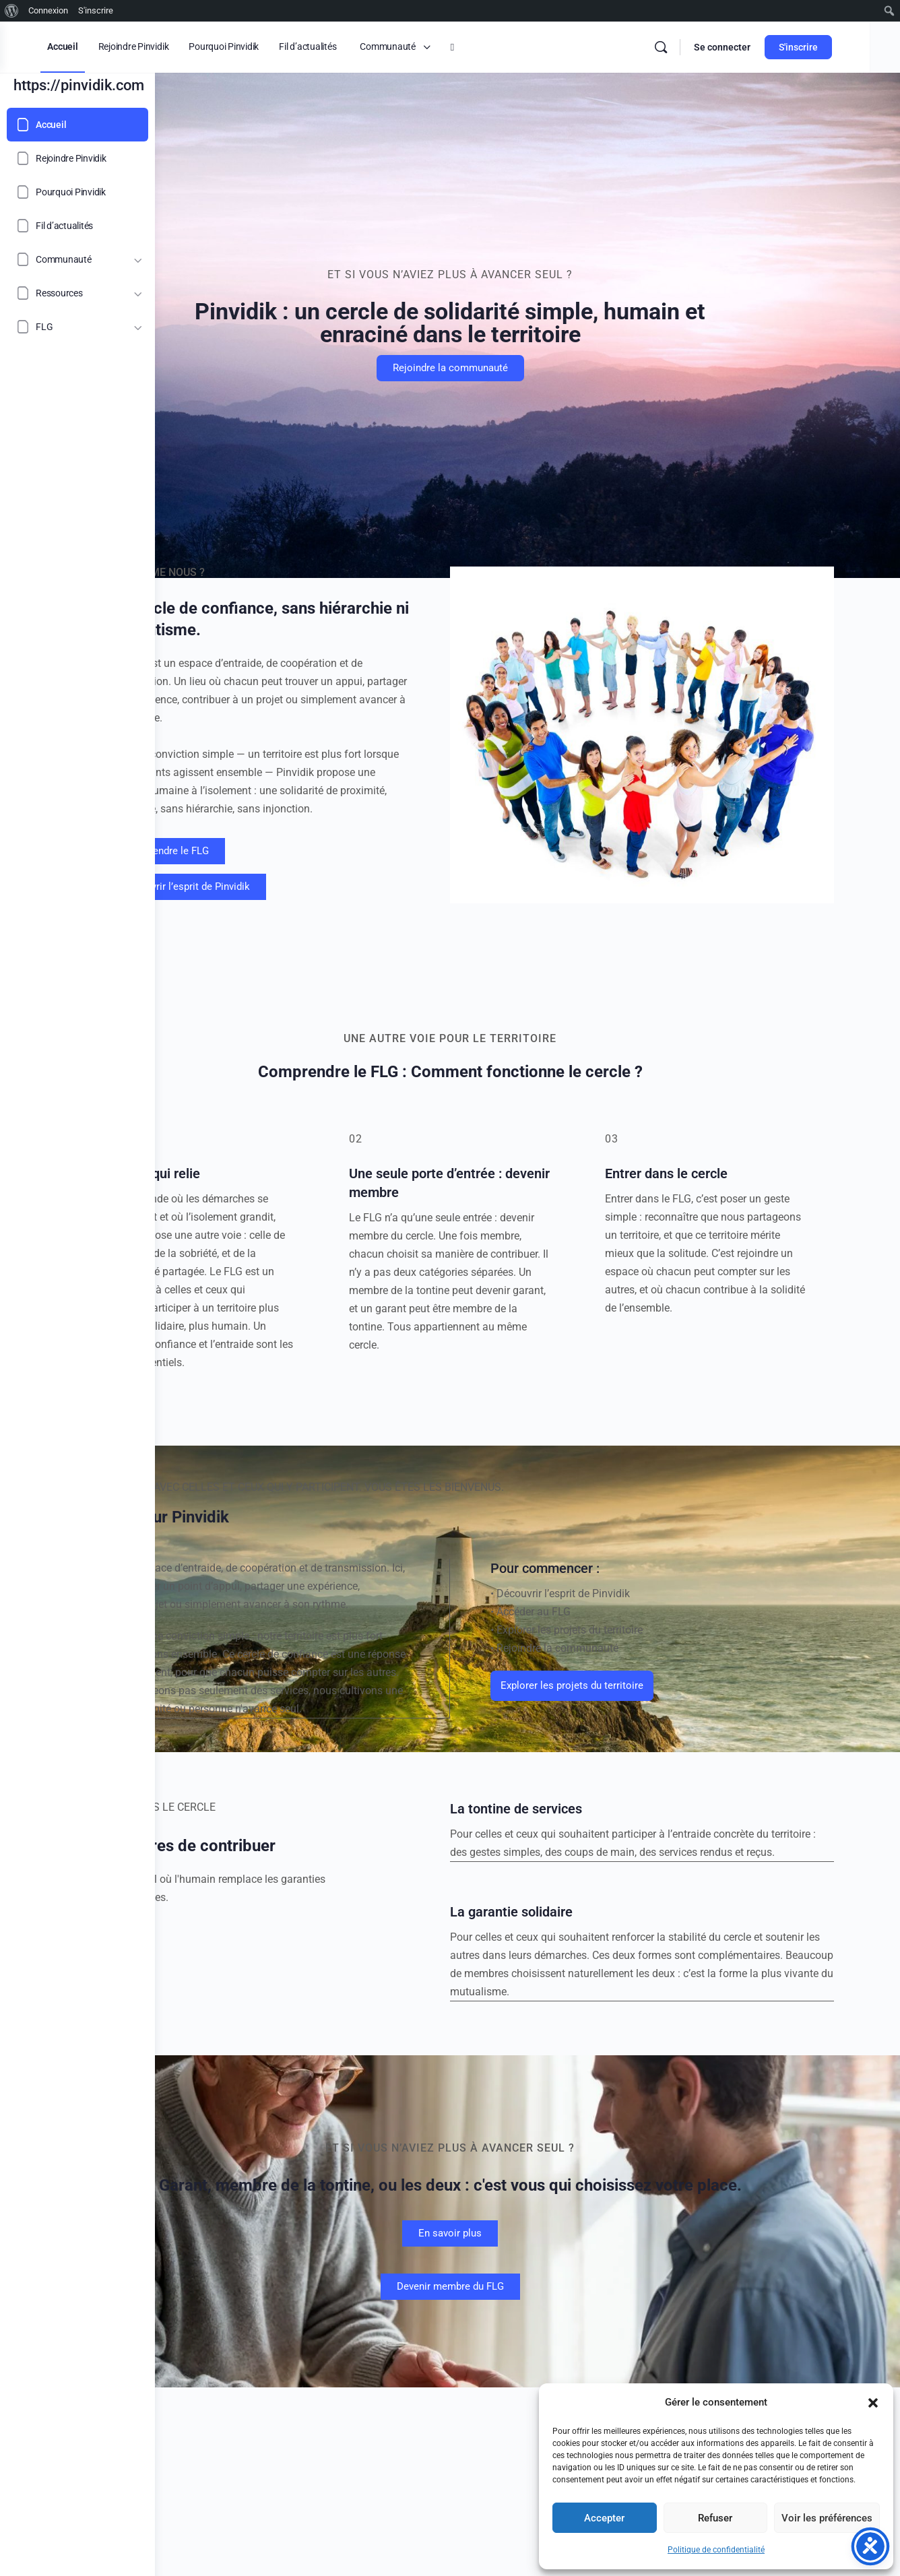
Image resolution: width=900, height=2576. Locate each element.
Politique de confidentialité (716, 2549)
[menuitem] (12, 11)
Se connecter (763, 47)
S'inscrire (839, 47)
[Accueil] (77, 124)
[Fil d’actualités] (77, 226)
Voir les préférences (826, 2518)
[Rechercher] (701, 47)
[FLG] (77, 327)
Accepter (604, 2518)
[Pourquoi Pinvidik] (77, 192)
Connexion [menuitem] (48, 10)
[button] (873, 2403)
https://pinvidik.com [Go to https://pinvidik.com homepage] (78, 85)
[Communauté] (77, 259)
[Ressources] (77, 293)
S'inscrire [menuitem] (95, 10)
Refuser (715, 2518)
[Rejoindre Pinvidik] (77, 158)
